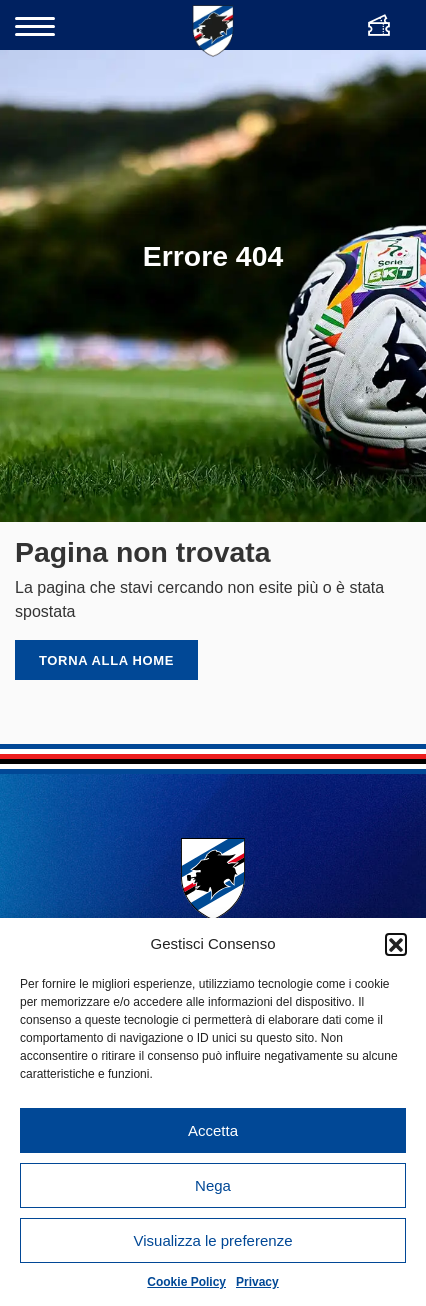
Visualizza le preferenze (213, 1240)
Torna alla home (106, 660)
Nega (213, 1185)
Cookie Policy (186, 1282)
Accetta (213, 1130)
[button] (396, 944)
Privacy (257, 1282)
